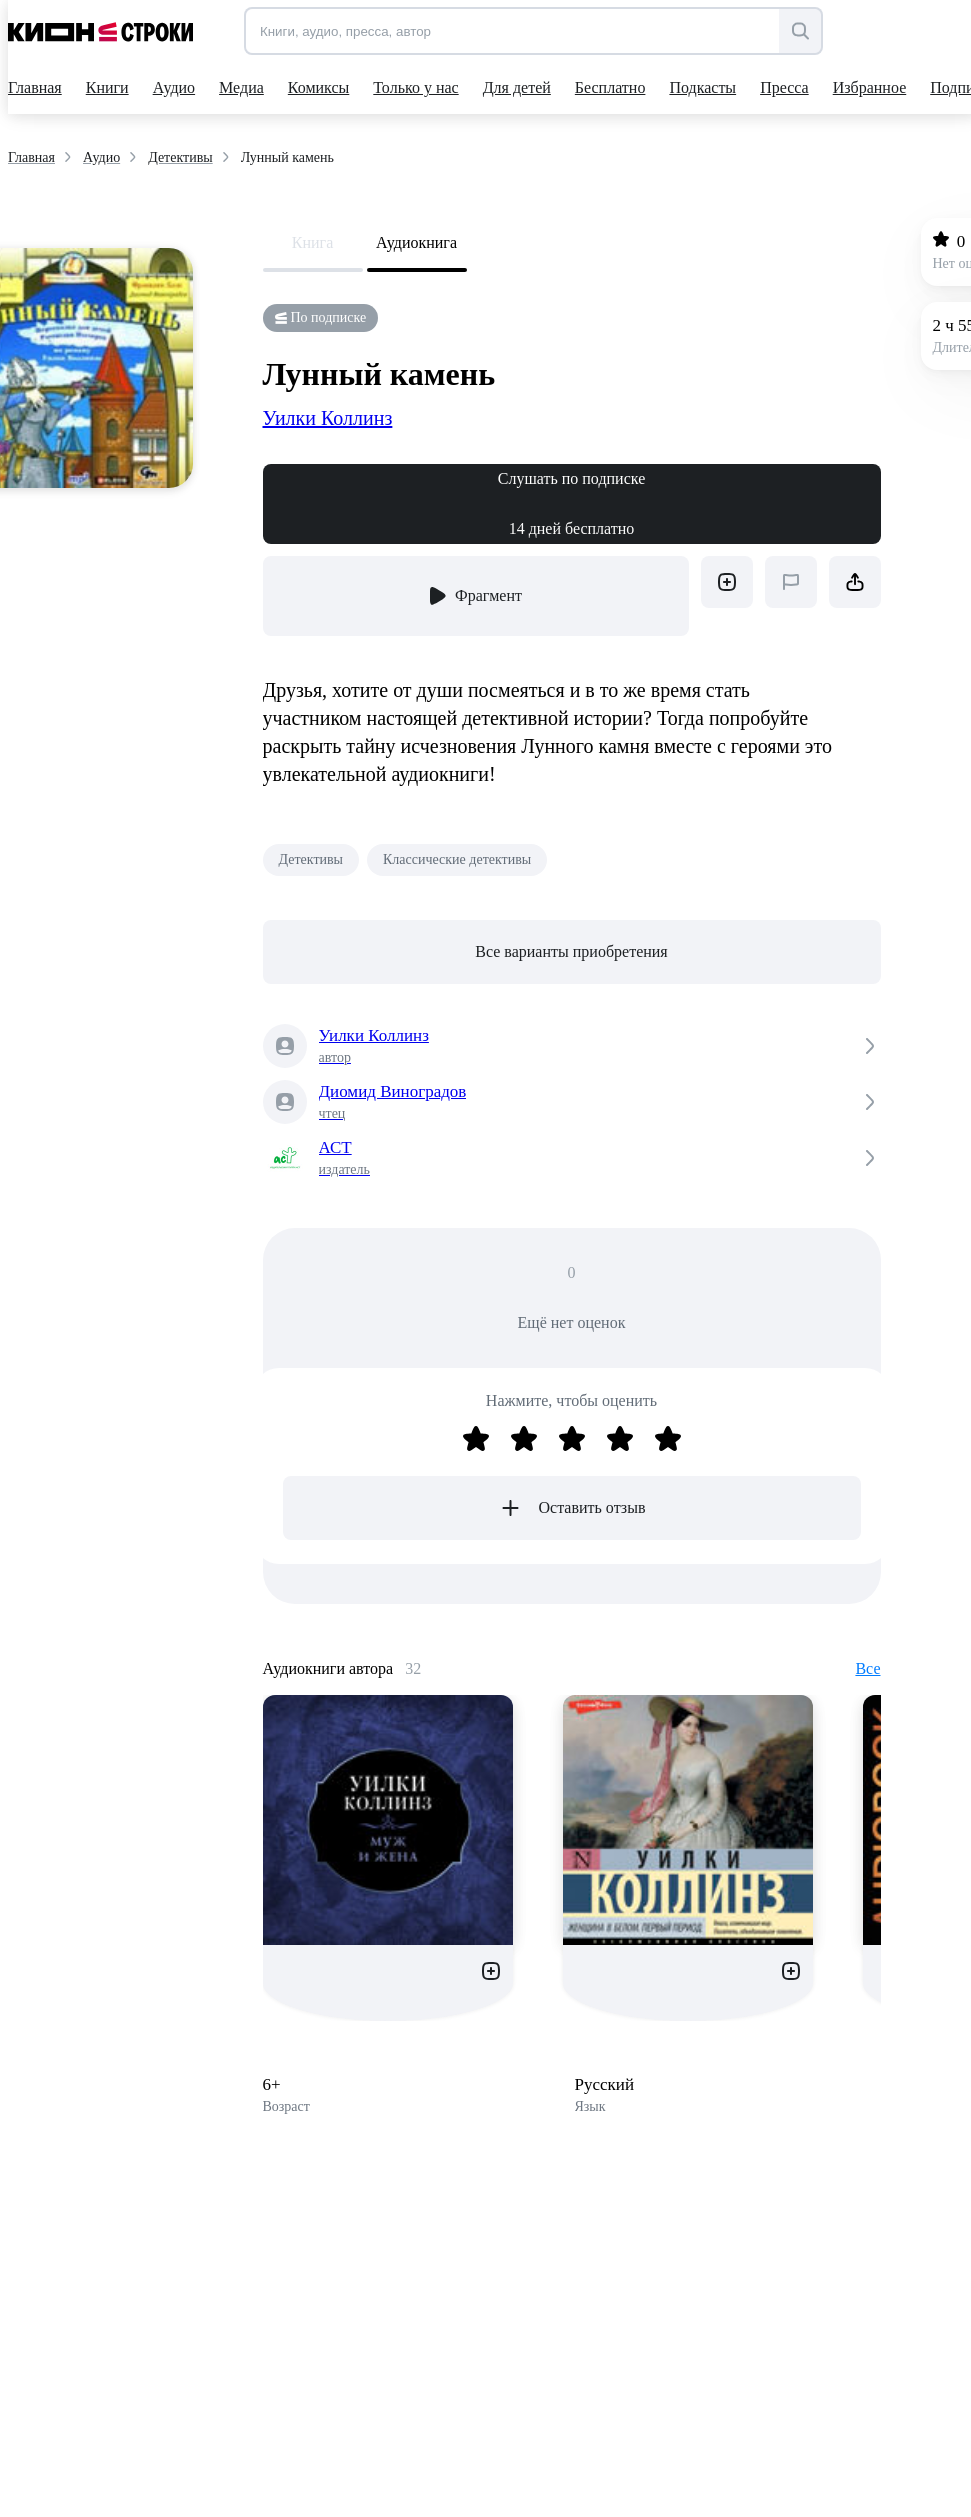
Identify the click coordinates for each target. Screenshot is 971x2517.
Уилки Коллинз (328, 418)
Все (867, 1668)
